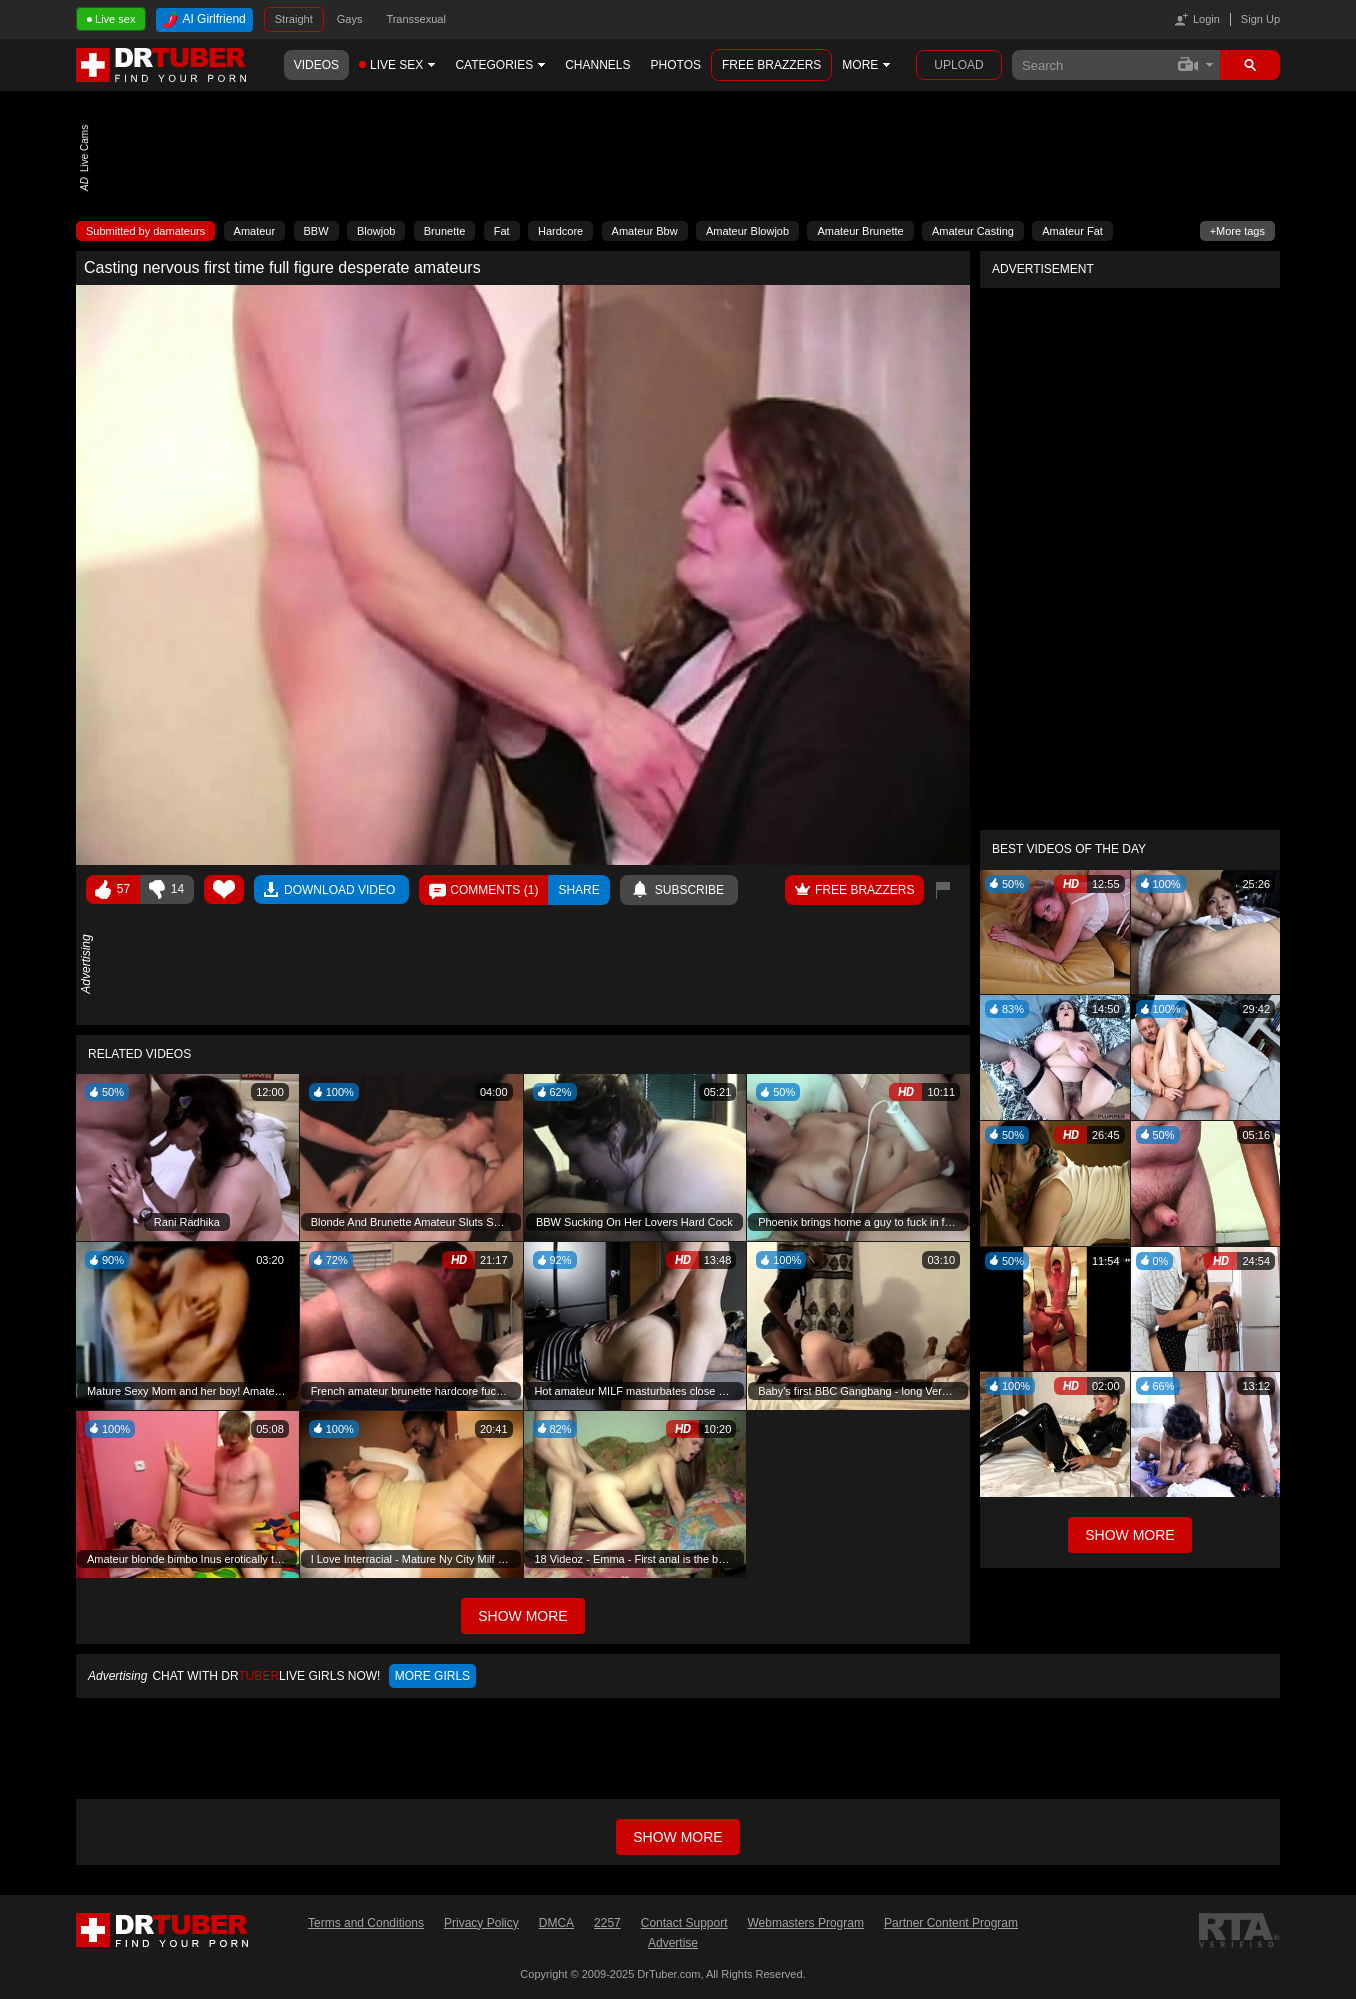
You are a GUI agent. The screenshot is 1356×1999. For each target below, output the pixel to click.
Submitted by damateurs (145, 231)
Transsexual (416, 19)
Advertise (673, 1943)
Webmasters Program (805, 1923)
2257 (607, 1923)
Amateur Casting (973, 231)
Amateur (255, 231)
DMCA (556, 1923)
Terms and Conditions (366, 1923)
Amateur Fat (1072, 231)
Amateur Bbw (645, 231)
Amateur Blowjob (747, 231)
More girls (432, 1676)
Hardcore (560, 231)
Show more (677, 1837)
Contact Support (684, 1923)
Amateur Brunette (860, 231)
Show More (1129, 1535)
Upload (958, 65)
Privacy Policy (481, 1923)
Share (578, 890)
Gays (350, 19)
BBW (316, 231)
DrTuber (162, 65)
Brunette (445, 231)
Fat (502, 231)
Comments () (494, 890)
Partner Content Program (951, 1923)
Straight (294, 19)
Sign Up (1260, 19)
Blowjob (376, 231)
